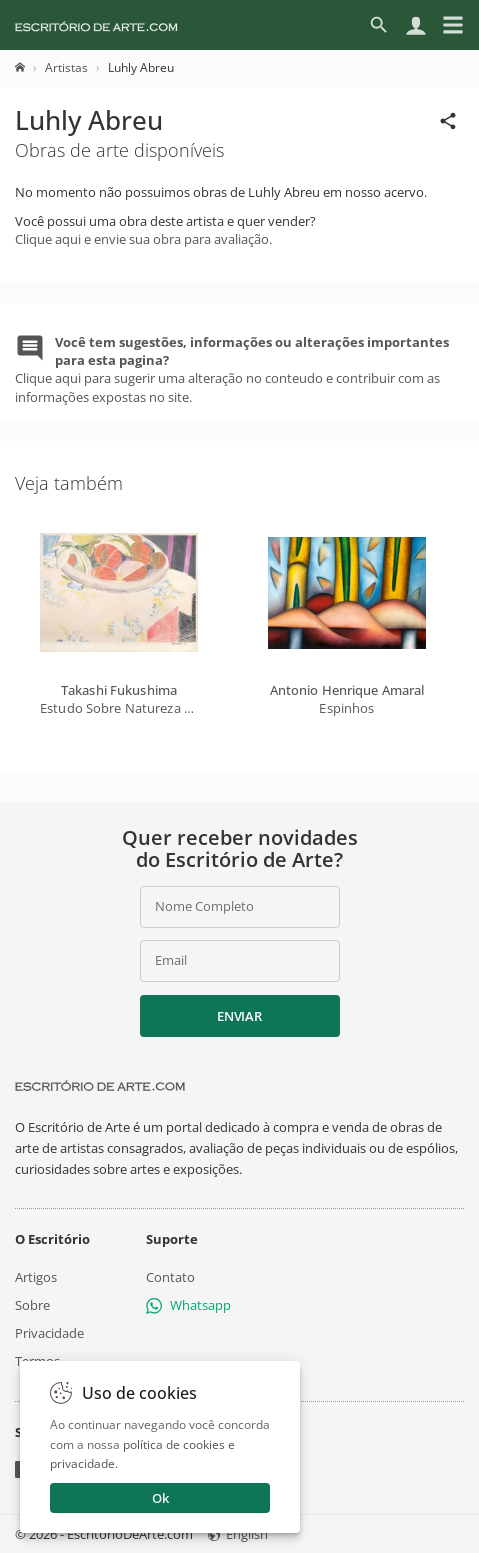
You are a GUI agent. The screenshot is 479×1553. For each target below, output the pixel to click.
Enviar (239, 1016)
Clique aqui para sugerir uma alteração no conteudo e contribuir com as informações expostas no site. (232, 369)
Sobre (32, 1305)
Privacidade (49, 1333)
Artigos (36, 1277)
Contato (170, 1277)
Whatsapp (188, 1305)
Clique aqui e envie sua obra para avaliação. (143, 239)
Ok (160, 1498)
